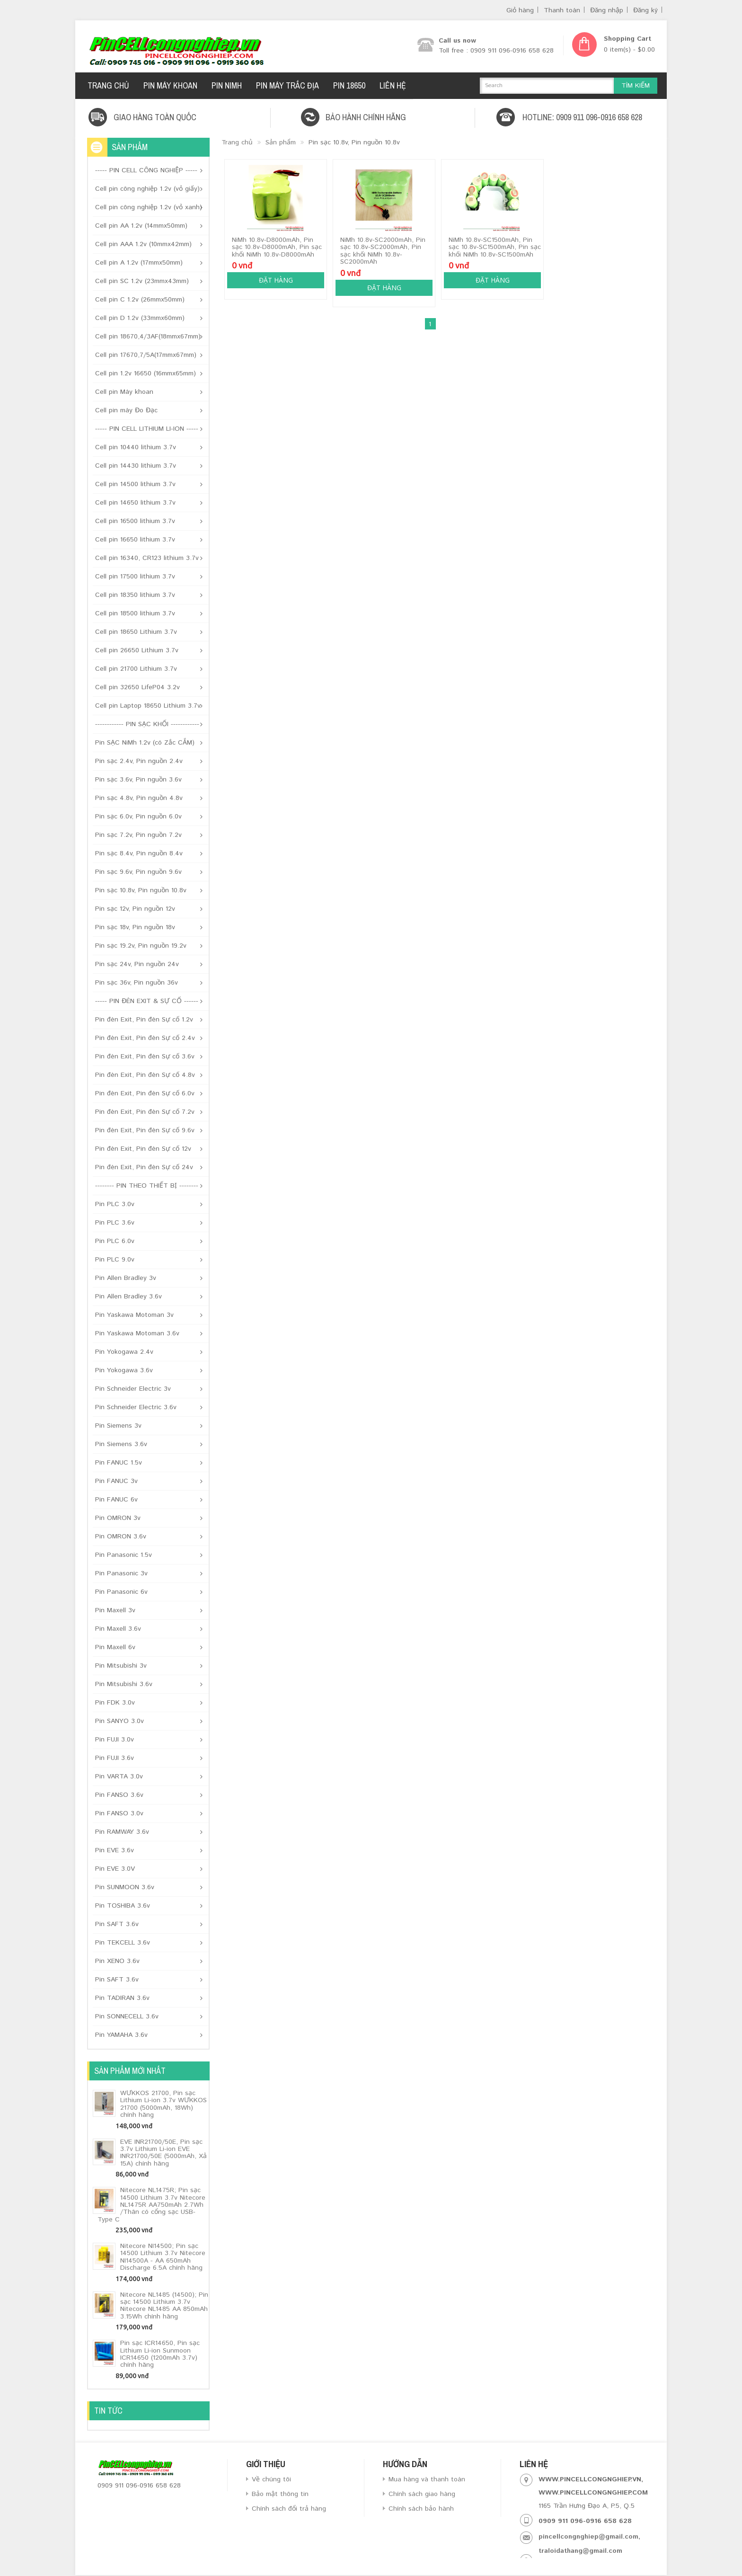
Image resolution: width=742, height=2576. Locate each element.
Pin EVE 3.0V (115, 1869)
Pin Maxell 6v (115, 1647)
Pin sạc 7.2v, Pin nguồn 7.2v (138, 835)
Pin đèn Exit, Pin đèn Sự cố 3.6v (144, 1056)
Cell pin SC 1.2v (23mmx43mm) (142, 281)
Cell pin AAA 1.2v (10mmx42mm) (143, 244)
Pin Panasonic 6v (121, 1592)
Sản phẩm (280, 142)
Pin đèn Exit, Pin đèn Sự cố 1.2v (144, 1019)
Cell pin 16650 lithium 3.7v (135, 539)
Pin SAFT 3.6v (117, 1924)
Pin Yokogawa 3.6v (124, 1370)
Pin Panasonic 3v (121, 1573)
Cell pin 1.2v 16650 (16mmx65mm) (145, 373)
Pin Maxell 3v (115, 1610)
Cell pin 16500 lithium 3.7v (135, 521)
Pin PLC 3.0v (114, 1204)
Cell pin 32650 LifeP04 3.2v (137, 687)
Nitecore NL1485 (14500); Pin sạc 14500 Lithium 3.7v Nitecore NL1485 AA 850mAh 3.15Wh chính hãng (164, 2305)
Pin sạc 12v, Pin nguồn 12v (135, 909)
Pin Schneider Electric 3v (133, 1389)
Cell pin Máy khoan (124, 392)
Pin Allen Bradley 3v (125, 1278)
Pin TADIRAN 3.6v (122, 1998)
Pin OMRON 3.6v (120, 1536)
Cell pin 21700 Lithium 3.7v (136, 669)
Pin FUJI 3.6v (114, 1758)
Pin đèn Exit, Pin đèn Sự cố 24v (144, 1167)
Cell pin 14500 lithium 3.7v (135, 484)
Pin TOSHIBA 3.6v (122, 1905)
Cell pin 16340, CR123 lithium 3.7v (147, 558)
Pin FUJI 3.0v (114, 1739)
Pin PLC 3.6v (114, 1222)
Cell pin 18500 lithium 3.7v (135, 613)
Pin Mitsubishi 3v (121, 1665)
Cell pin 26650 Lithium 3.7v (136, 650)
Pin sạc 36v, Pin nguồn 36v (136, 982)
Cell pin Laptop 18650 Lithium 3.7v (148, 706)
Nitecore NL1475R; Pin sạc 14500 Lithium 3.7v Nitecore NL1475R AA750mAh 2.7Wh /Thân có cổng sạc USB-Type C (151, 2204)
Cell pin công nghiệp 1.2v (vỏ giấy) (147, 189)
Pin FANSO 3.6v (119, 1795)
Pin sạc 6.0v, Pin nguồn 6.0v (138, 816)
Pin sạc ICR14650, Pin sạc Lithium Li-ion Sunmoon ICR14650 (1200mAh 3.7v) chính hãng (160, 2354)
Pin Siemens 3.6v (121, 1444)
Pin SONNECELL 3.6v (127, 2016)
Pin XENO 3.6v (117, 1961)
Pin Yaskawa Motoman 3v (134, 1315)
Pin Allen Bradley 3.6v (128, 1296)
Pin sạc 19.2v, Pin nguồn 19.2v (140, 945)
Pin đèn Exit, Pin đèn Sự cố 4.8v (145, 1075)
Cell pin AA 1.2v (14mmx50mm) (141, 226)
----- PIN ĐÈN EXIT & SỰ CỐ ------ (146, 1001)
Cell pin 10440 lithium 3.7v (135, 447)
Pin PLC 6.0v (114, 1241)
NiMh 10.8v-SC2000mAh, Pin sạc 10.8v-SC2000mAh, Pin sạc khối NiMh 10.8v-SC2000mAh (382, 250)
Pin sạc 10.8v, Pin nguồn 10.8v (140, 890)
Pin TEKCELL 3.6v (122, 1942)
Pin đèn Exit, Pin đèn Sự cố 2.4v (145, 1038)
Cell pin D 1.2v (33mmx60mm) (140, 318)
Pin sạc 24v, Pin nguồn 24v (137, 964)
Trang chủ (237, 142)
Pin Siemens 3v (118, 1425)
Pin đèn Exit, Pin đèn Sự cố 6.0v (144, 1093)
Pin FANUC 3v (116, 1481)
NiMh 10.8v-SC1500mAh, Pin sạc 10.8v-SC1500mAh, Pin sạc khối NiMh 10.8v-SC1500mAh (495, 247)
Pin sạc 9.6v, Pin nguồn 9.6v (138, 872)
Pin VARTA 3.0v (119, 1776)
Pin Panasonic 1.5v (123, 1555)
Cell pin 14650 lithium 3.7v (135, 502)
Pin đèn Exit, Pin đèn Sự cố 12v (143, 1149)
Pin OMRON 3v (118, 1518)
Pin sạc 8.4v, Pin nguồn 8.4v (139, 853)
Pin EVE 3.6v (114, 1850)
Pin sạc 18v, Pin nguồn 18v (135, 927)
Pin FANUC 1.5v (118, 1462)
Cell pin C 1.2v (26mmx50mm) (140, 299)
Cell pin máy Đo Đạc (126, 410)
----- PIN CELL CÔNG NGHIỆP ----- (146, 170)
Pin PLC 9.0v (114, 1259)
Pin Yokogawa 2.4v (124, 1352)
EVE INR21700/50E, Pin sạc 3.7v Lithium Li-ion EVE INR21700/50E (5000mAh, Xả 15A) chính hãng (163, 2152)
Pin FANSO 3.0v (119, 1813)
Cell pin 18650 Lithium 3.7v (136, 632)
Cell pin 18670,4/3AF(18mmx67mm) (148, 336)
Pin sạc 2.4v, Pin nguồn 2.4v (139, 761)
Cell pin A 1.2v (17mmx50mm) (139, 262)
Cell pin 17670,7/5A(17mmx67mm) (145, 355)
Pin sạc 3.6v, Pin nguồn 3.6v (138, 779)
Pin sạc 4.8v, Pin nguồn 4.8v (139, 798)
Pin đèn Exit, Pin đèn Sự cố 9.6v (144, 1130)
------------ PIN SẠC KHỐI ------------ (147, 724)
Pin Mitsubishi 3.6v (123, 1684)
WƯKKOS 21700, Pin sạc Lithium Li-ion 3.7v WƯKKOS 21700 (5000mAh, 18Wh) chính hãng (163, 2104)
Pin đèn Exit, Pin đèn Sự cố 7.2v (144, 1112)
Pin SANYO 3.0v (119, 1721)
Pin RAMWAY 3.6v (122, 1832)
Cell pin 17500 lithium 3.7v (135, 576)
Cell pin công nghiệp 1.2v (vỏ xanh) (148, 207)
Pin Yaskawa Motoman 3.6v (137, 1333)
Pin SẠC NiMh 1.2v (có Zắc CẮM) (144, 742)
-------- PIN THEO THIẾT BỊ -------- (146, 1185)
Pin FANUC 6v (116, 1499)
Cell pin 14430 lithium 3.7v (135, 466)
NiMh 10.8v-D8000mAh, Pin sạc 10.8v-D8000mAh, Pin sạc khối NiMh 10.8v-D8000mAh (277, 247)
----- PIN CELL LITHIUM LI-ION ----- (146, 429)
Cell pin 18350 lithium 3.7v (135, 595)
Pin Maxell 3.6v (118, 1629)
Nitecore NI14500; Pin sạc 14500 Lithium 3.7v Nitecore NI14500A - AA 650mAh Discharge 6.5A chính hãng (162, 2257)
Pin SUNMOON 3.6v (124, 1887)
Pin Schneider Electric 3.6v (136, 1407)
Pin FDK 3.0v (115, 1702)
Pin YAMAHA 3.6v (121, 2035)
